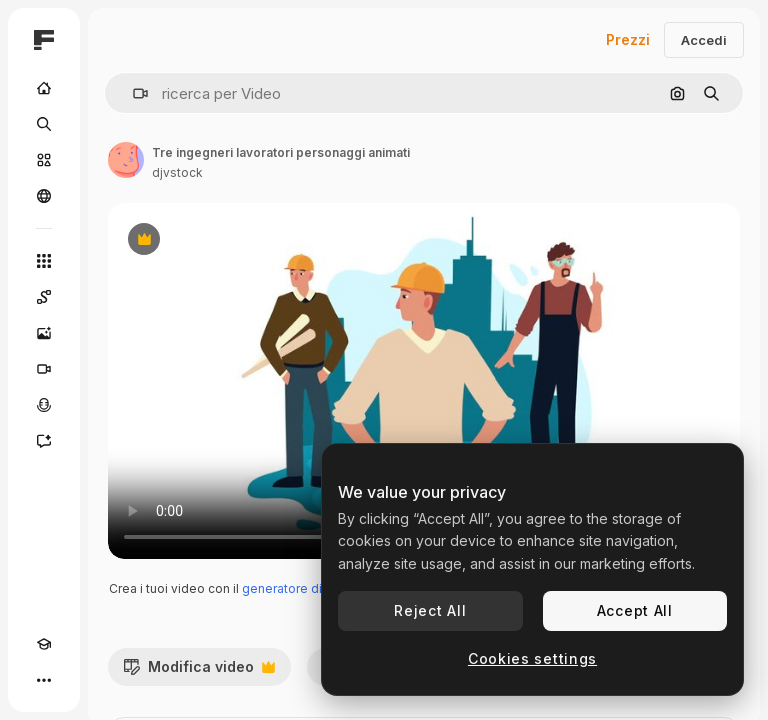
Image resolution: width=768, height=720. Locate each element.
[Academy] (44, 644)
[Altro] (44, 680)
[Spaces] (44, 297)
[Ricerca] (44, 124)
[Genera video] (44, 369)
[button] (132, 93)
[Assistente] (44, 441)
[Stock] (44, 160)
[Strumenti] (44, 261)
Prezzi (628, 39)
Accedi (704, 40)
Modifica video (199, 672)
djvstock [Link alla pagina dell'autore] (177, 172)
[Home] (44, 88)
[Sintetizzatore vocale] (44, 405)
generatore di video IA (307, 588)
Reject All (430, 610)
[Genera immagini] (44, 333)
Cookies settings (532, 658)
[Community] (44, 196)
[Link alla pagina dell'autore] (126, 160)
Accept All (635, 610)
